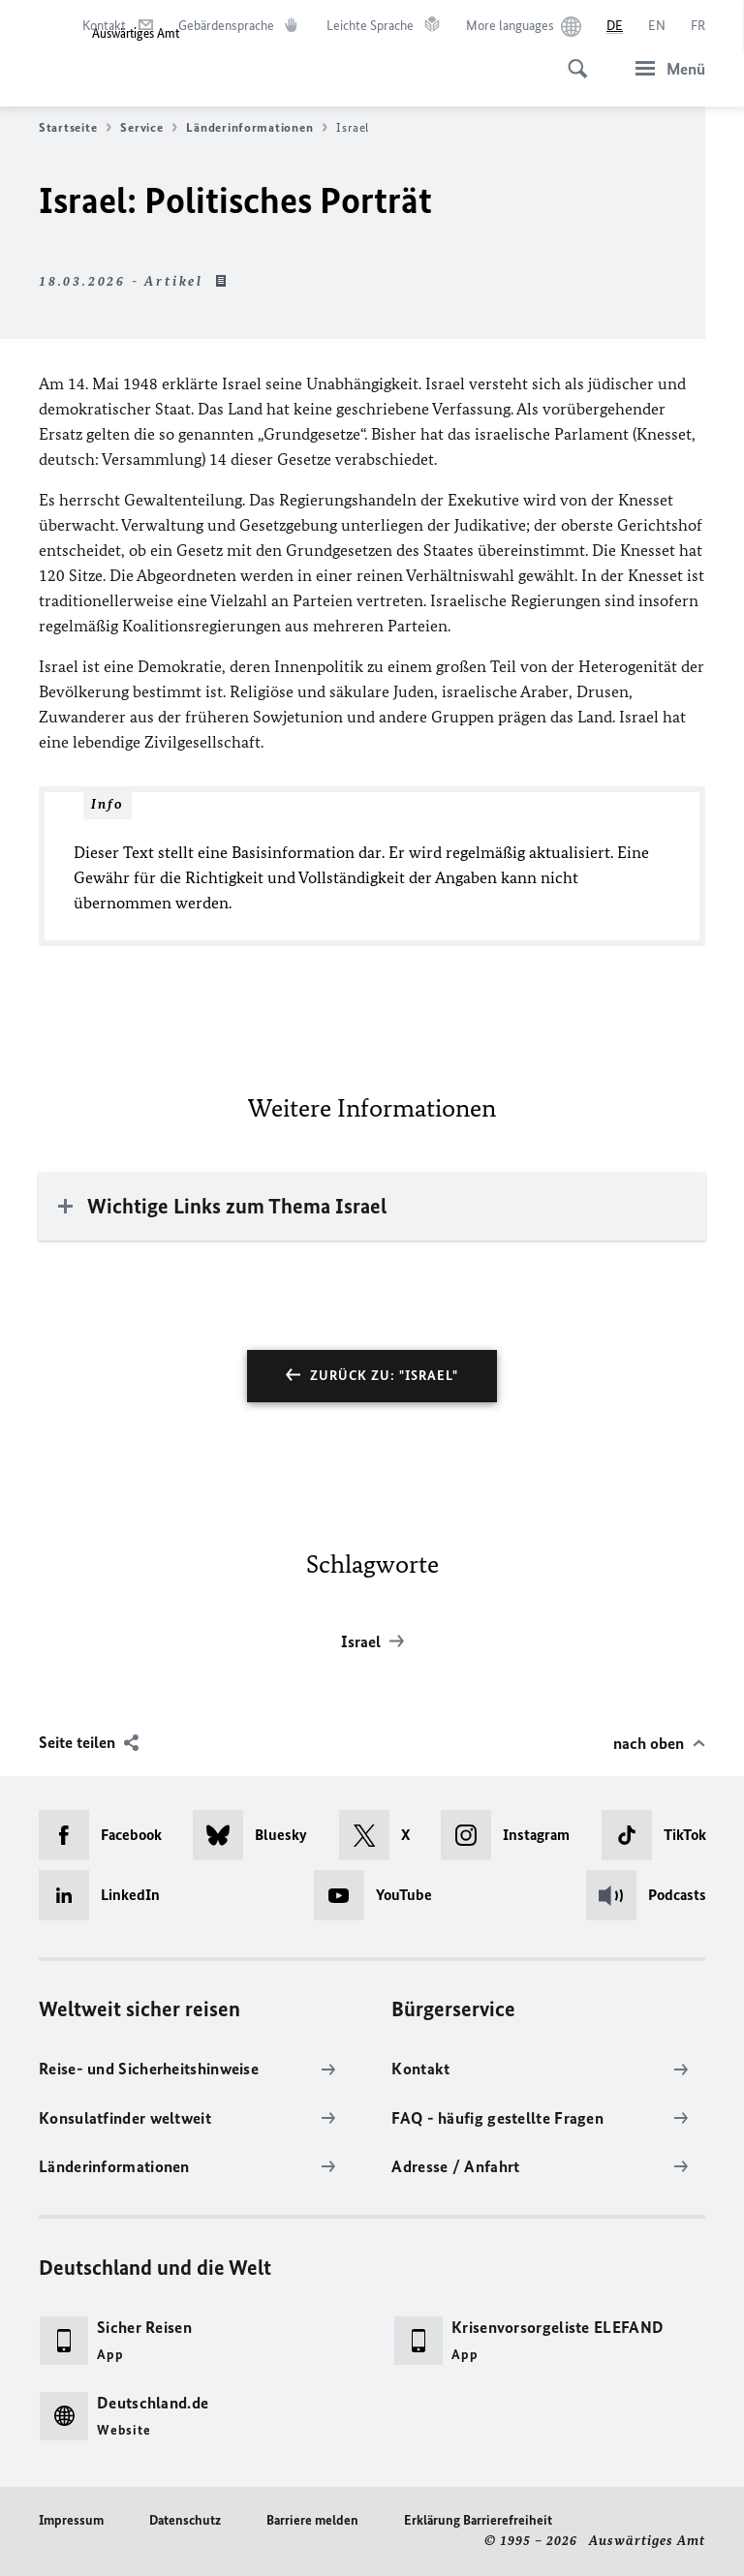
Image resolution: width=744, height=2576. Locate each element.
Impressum (71, 2520)
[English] (657, 26)
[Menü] (664, 68)
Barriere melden (312, 2520)
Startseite (75, 128)
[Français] (698, 26)
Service (148, 128)
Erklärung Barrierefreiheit (478, 2520)
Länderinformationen (256, 128)
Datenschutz (185, 2520)
